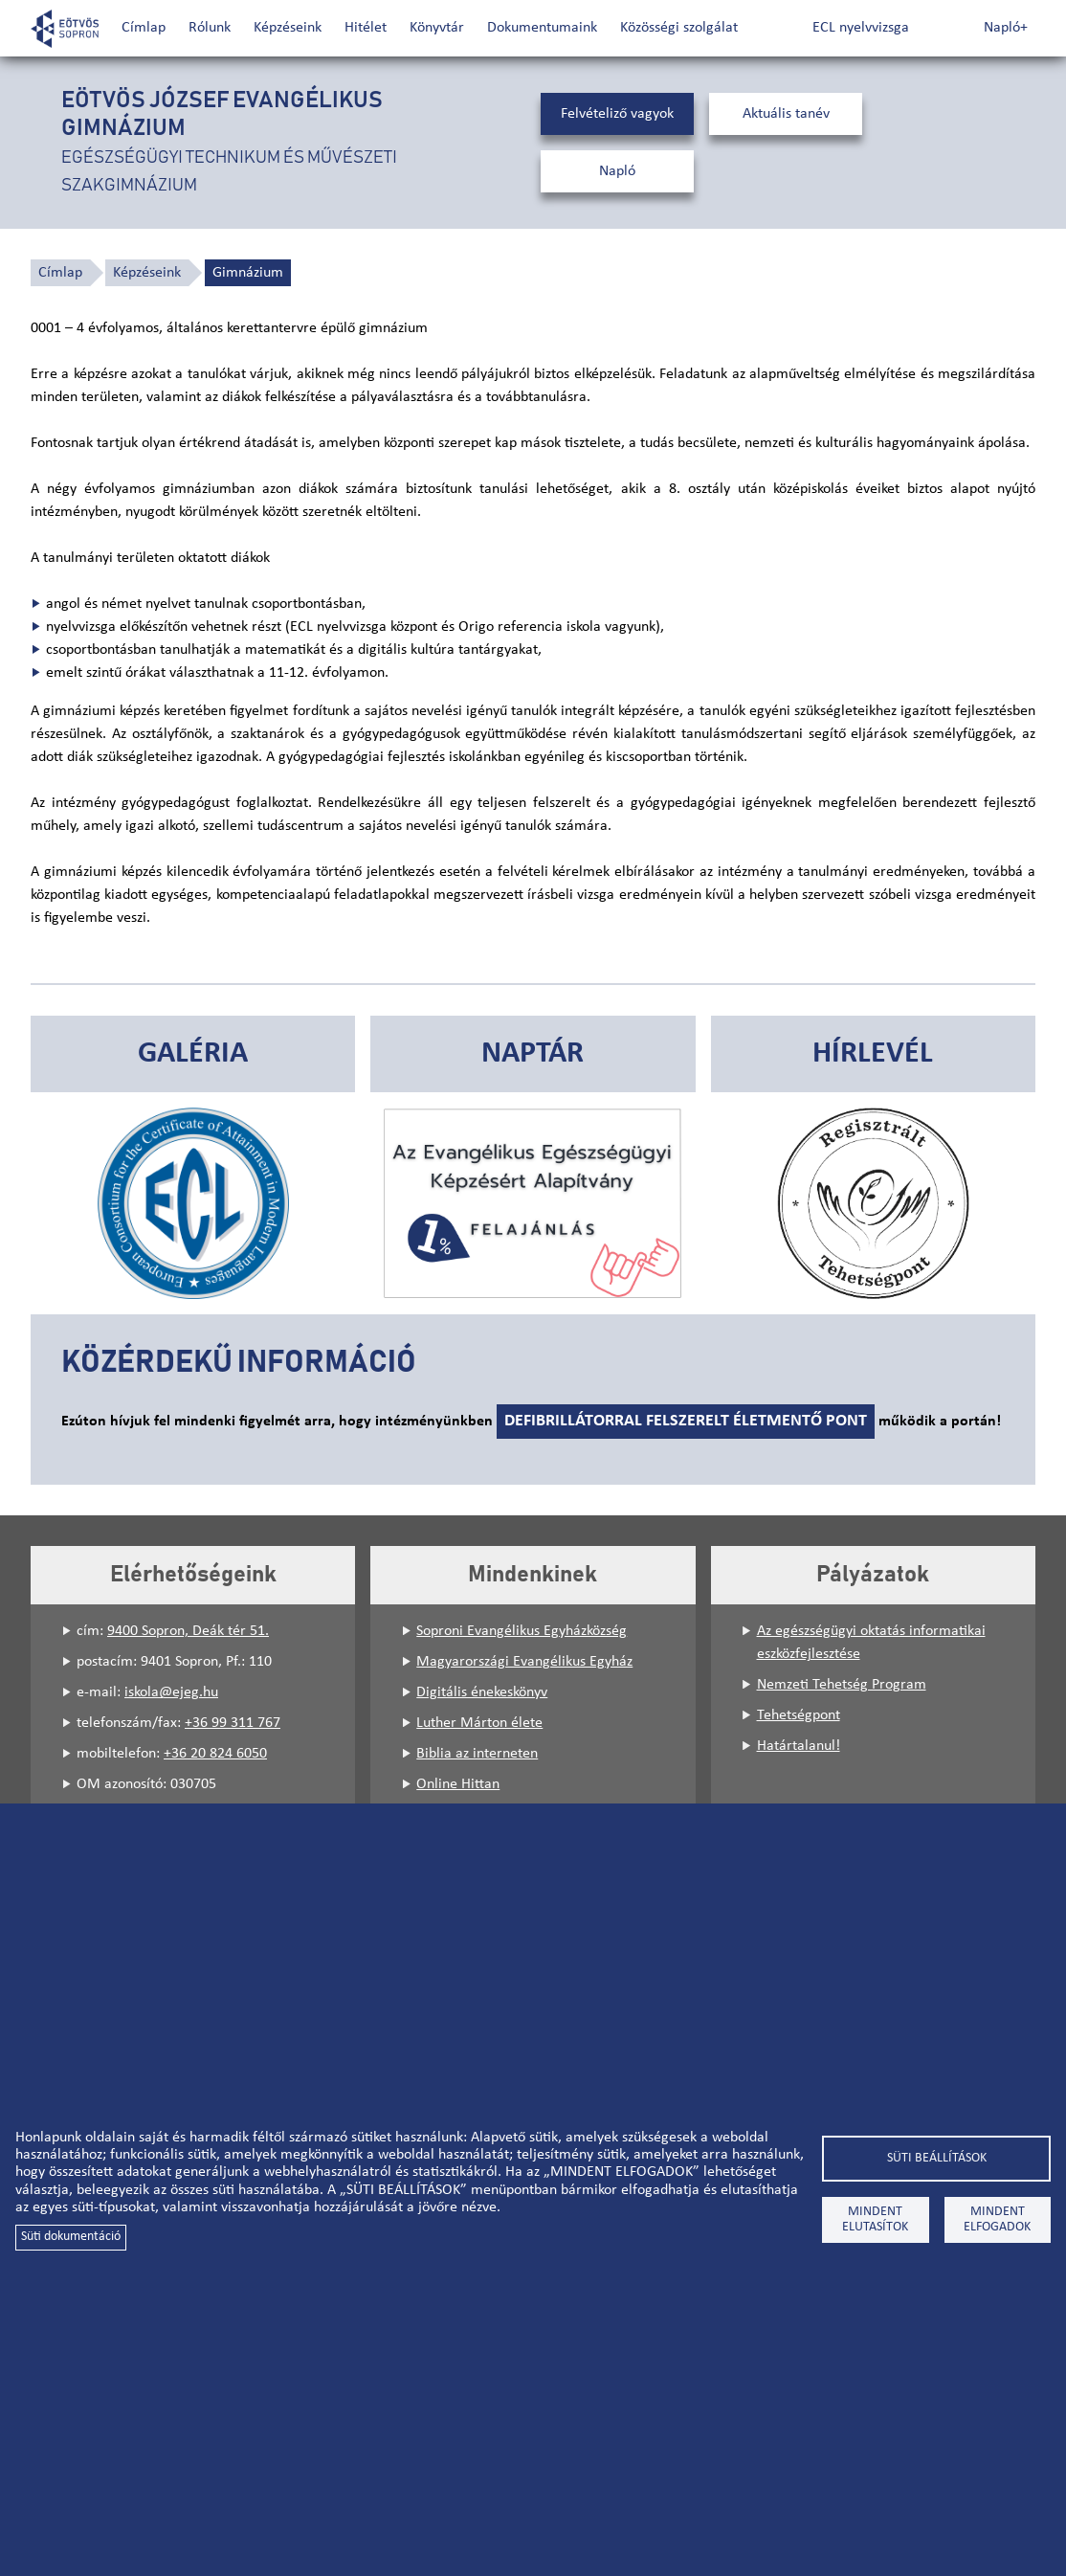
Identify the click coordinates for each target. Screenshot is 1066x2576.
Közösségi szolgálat (679, 27)
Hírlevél (872, 1054)
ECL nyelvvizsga (860, 27)
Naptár (532, 1054)
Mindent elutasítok (875, 2219)
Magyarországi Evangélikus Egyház (524, 1661)
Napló (617, 171)
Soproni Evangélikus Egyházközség (521, 1631)
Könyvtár (437, 27)
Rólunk (210, 27)
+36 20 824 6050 (215, 1753)
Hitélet (365, 27)
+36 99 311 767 (232, 1723)
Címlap (144, 27)
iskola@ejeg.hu (171, 1692)
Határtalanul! (798, 1746)
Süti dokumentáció (71, 2236)
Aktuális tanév (786, 114)
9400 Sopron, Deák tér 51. (188, 1631)
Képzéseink (288, 27)
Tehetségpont (798, 1715)
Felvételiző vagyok (617, 114)
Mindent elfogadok (997, 2219)
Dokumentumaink (542, 27)
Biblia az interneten (477, 1753)
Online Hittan (458, 1784)
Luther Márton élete (479, 1723)
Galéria (193, 1054)
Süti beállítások (937, 2158)
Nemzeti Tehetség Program (841, 1684)
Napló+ (1006, 27)
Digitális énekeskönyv (481, 1692)
